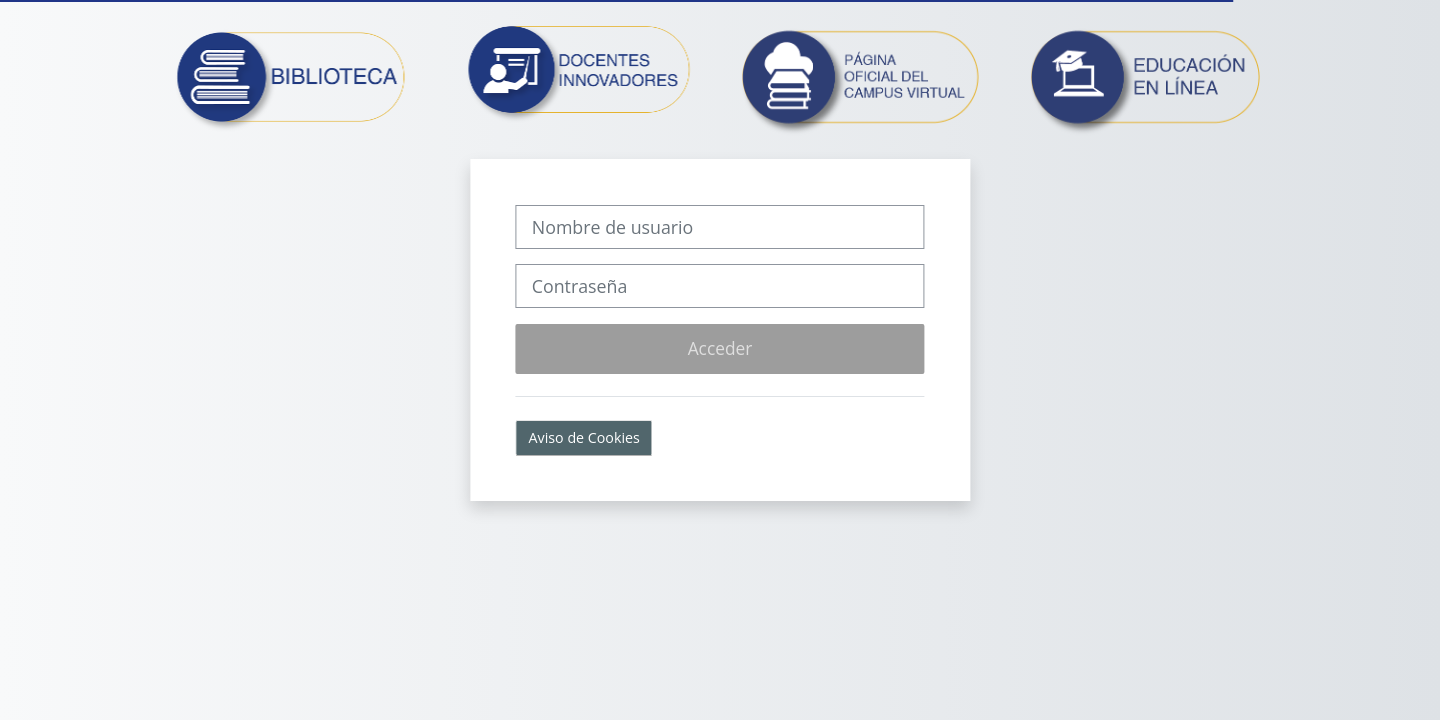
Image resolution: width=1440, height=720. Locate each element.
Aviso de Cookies (584, 437)
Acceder (720, 348)
